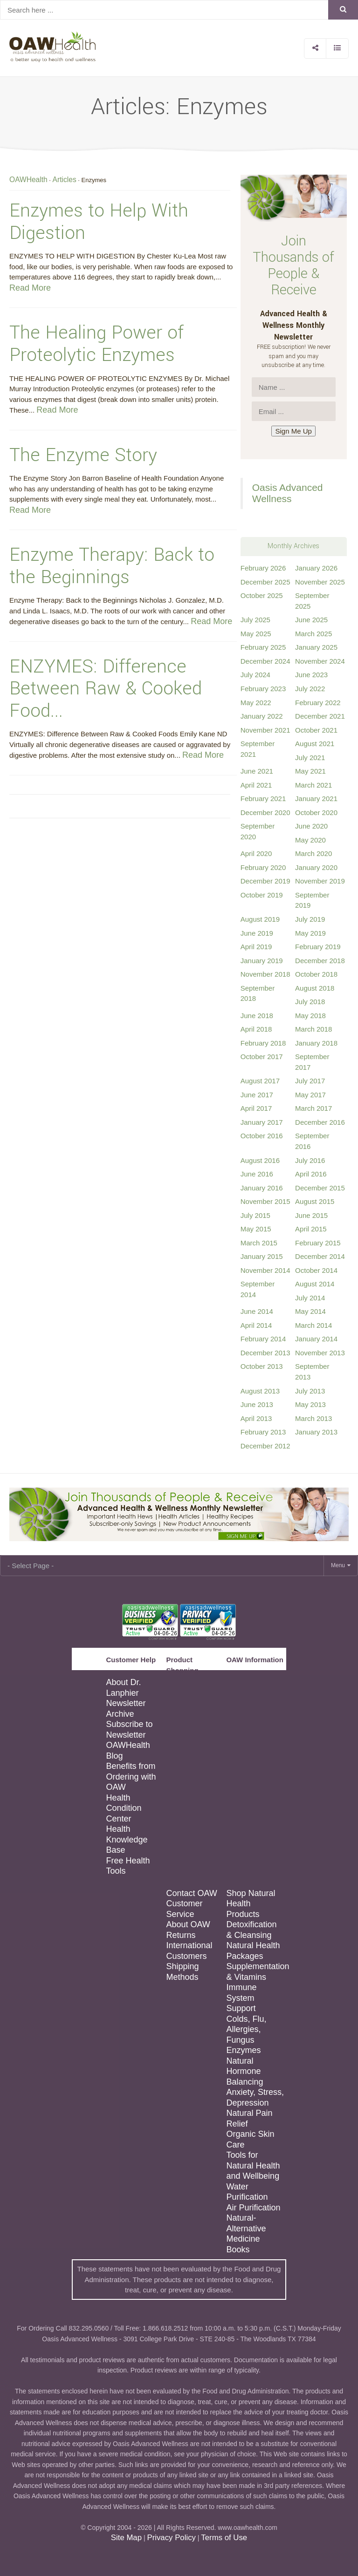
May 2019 (310, 933)
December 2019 (265, 881)
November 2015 (265, 1201)
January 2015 (262, 1256)
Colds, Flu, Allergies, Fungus (246, 2029)
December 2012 (265, 1446)
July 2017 (310, 1081)
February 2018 (263, 1043)
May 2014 (310, 1311)
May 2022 (256, 703)
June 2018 (257, 1016)
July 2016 (310, 1160)
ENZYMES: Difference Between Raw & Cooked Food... (105, 688)
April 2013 (256, 1418)
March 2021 (313, 785)
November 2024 (320, 661)
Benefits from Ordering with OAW (131, 1776)
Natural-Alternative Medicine (246, 2228)
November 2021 (265, 730)
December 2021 (320, 716)
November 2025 (320, 582)
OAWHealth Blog (128, 1750)
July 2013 (310, 1391)
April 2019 (256, 947)
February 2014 (263, 1339)
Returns (180, 1935)
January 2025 (316, 647)
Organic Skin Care (250, 2139)
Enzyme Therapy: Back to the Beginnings (111, 566)
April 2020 (256, 853)
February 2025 (263, 647)
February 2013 (263, 1432)
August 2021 (314, 744)
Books (237, 2249)
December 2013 (265, 1353)
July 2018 (310, 1002)
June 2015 (311, 1215)
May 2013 (310, 1404)
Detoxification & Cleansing (251, 1930)
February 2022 (318, 703)
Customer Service (184, 1909)
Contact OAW (191, 1893)
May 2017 (310, 1095)
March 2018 (313, 1029)
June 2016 (257, 1174)
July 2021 (310, 757)
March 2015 (259, 1243)
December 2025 (265, 582)
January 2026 (316, 568)
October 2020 (316, 812)
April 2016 (311, 1174)
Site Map (126, 2537)
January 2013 (316, 1432)
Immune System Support (241, 1998)
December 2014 (320, 1256)
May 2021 (310, 771)
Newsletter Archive (125, 1709)
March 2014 (313, 1325)
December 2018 (320, 961)
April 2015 (311, 1229)
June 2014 (257, 1311)
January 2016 (262, 1188)
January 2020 (316, 867)
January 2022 (262, 716)
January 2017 (262, 1122)
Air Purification (253, 2207)
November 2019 (320, 881)
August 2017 (260, 1081)
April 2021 (256, 785)
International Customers (189, 1951)
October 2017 (262, 1056)
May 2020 (310, 840)
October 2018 (316, 974)
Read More (30, 287)
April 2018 (256, 1029)
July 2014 (310, 1298)
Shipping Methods (182, 1972)
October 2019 (262, 895)
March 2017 (313, 1108)
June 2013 (257, 1404)
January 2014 (316, 1339)
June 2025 (311, 620)
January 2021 (316, 798)
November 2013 (320, 1353)
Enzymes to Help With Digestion (98, 221)
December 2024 (265, 661)
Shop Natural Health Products (250, 1904)
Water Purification (247, 2192)
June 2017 (257, 1095)
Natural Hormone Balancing (244, 2071)
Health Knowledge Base (126, 1839)
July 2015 (255, 1215)
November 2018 (265, 974)
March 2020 (313, 853)
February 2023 (263, 689)
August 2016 (260, 1160)
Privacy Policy (171, 2537)
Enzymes (243, 2050)
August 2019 (260, 919)
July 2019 (310, 919)
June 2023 (311, 675)
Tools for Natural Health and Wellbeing (253, 2165)
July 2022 (310, 689)
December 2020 (265, 812)
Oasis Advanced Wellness (287, 493)
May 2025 (256, 634)
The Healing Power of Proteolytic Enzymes (96, 343)
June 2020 (311, 826)
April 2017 (256, 1108)
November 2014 (265, 1270)
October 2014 (316, 1270)
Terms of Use (224, 2537)
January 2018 (316, 1043)
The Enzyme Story (83, 455)
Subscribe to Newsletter (129, 1730)
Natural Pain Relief (249, 2118)
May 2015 (256, 1229)
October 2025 (262, 595)
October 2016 (262, 1136)
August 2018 (314, 988)
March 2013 (313, 1418)
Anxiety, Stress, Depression (255, 2097)
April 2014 (256, 1325)
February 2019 (318, 947)
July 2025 (255, 620)
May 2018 (310, 1016)
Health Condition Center (123, 1808)
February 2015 (318, 1243)
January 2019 (262, 961)
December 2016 (320, 1122)
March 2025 (313, 634)
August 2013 (260, 1391)
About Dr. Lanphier (123, 1688)
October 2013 (262, 1366)
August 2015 (314, 1201)
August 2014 (314, 1284)
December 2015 (320, 1188)
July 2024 (255, 675)
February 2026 (263, 568)
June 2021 (257, 771)
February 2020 (263, 867)
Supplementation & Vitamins (255, 1972)
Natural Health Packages (253, 1951)
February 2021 (263, 798)
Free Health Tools (128, 1866)
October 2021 (316, 730)
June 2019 (257, 933)
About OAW (188, 1924)
